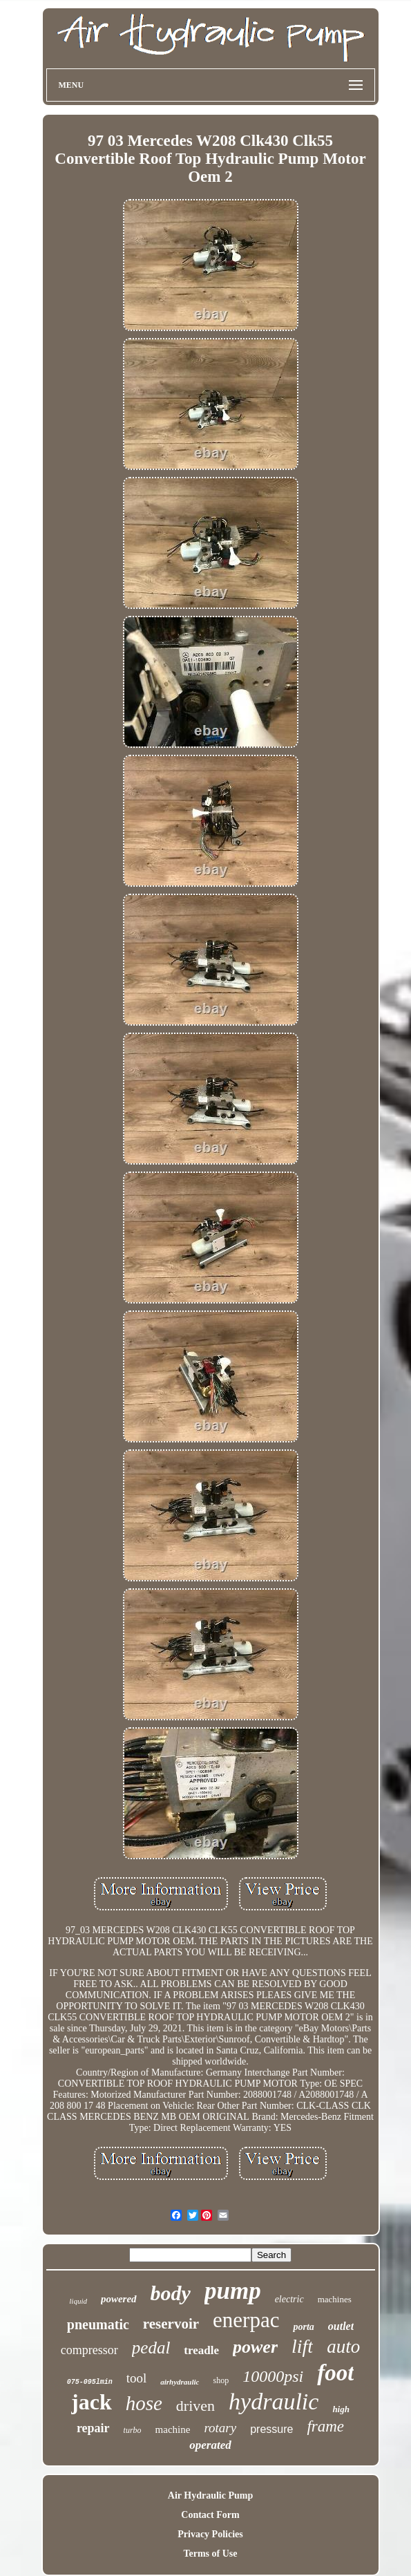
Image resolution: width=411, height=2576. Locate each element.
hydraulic (273, 2401)
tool (136, 2378)
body (171, 2293)
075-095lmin (90, 2382)
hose (144, 2403)
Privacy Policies (210, 2534)
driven (195, 2405)
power (255, 2347)
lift (302, 2346)
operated (210, 2445)
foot (335, 2372)
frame (325, 2426)
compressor (89, 2350)
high (341, 2409)
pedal (151, 2347)
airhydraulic (179, 2382)
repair (93, 2428)
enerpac (246, 2320)
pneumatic (98, 2324)
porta (303, 2327)
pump (232, 2290)
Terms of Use (210, 2553)
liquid (78, 2301)
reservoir (171, 2323)
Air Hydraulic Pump (210, 2495)
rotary (220, 2427)
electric (289, 2299)
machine (173, 2429)
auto (343, 2346)
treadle (201, 2350)
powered (119, 2298)
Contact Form (210, 2515)
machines (335, 2299)
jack (91, 2401)
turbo (133, 2430)
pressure (271, 2429)
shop (221, 2380)
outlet (341, 2326)
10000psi (272, 2376)
